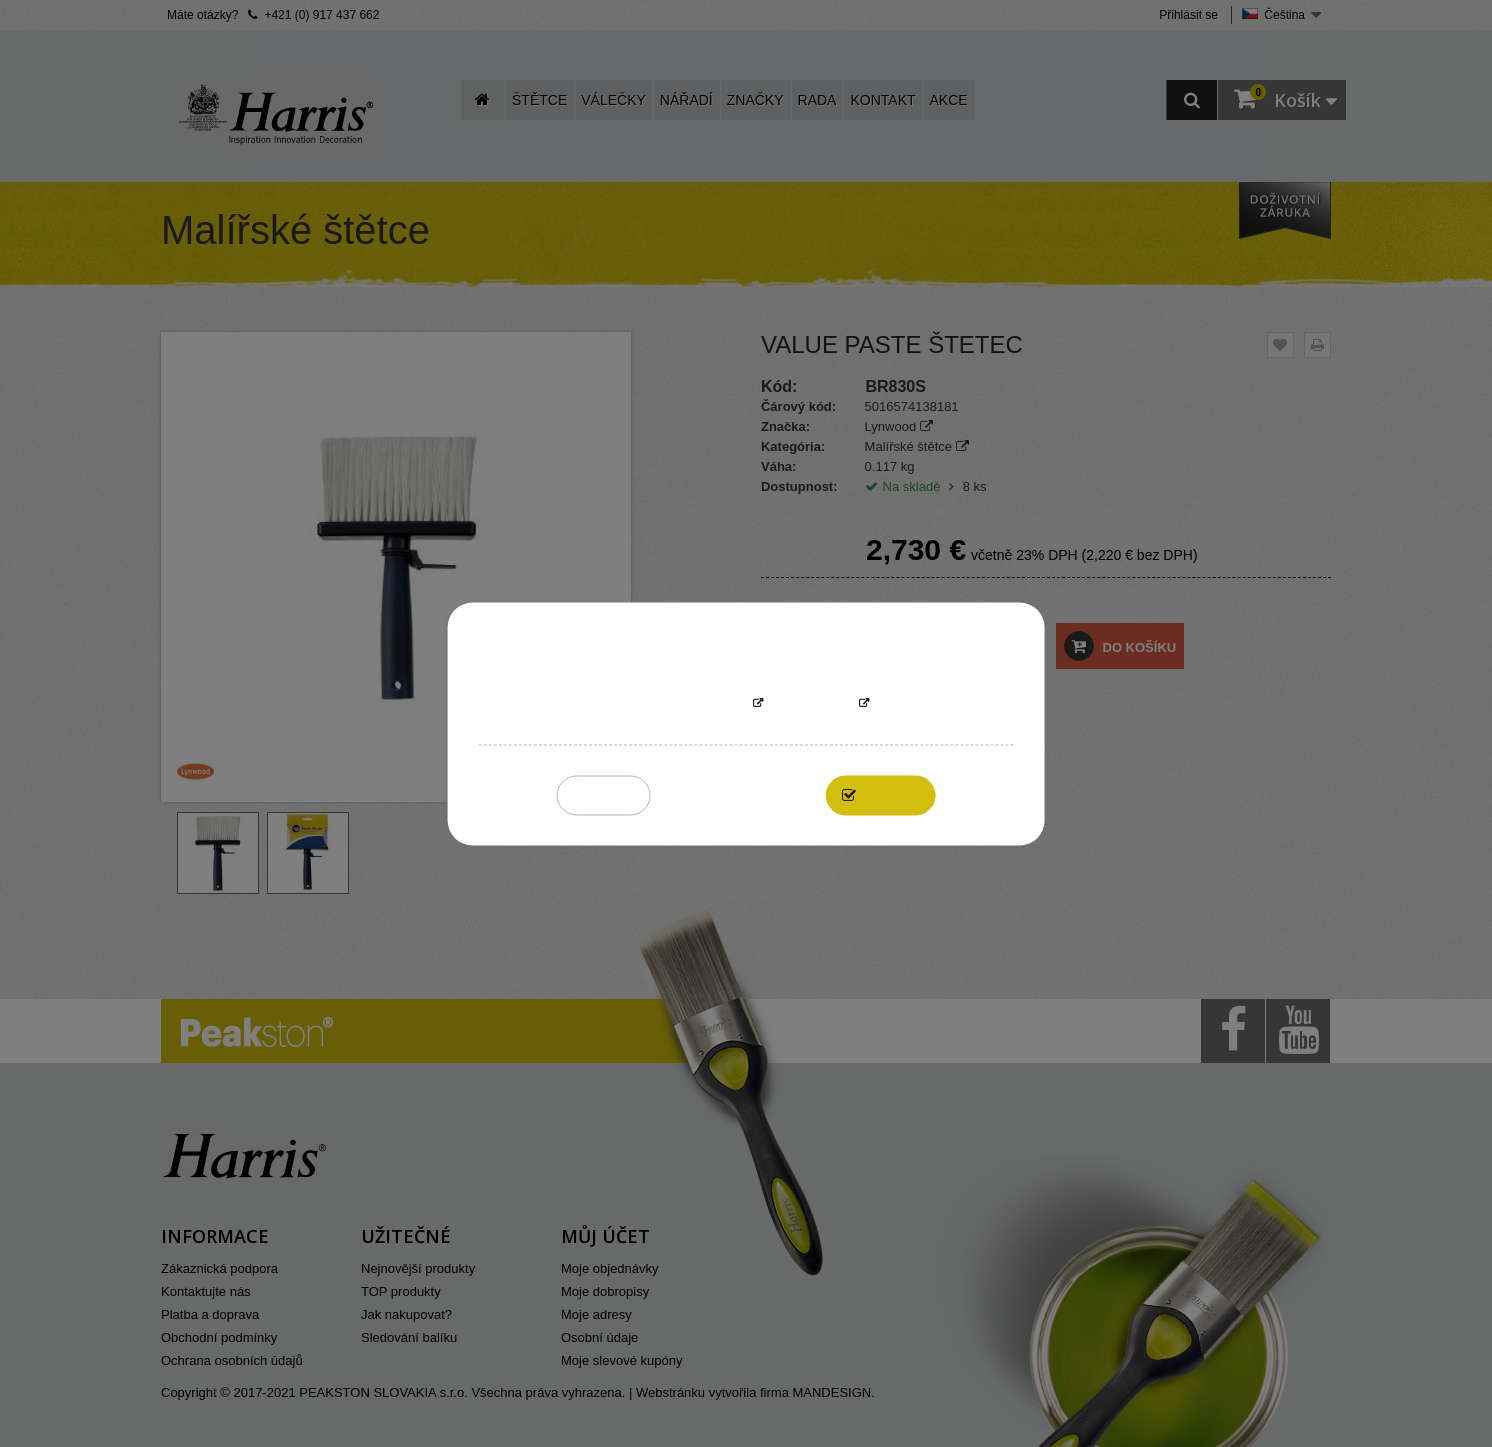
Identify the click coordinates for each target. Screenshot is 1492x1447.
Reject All (603, 794)
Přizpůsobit (811, 703)
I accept (891, 794)
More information (684, 703)
